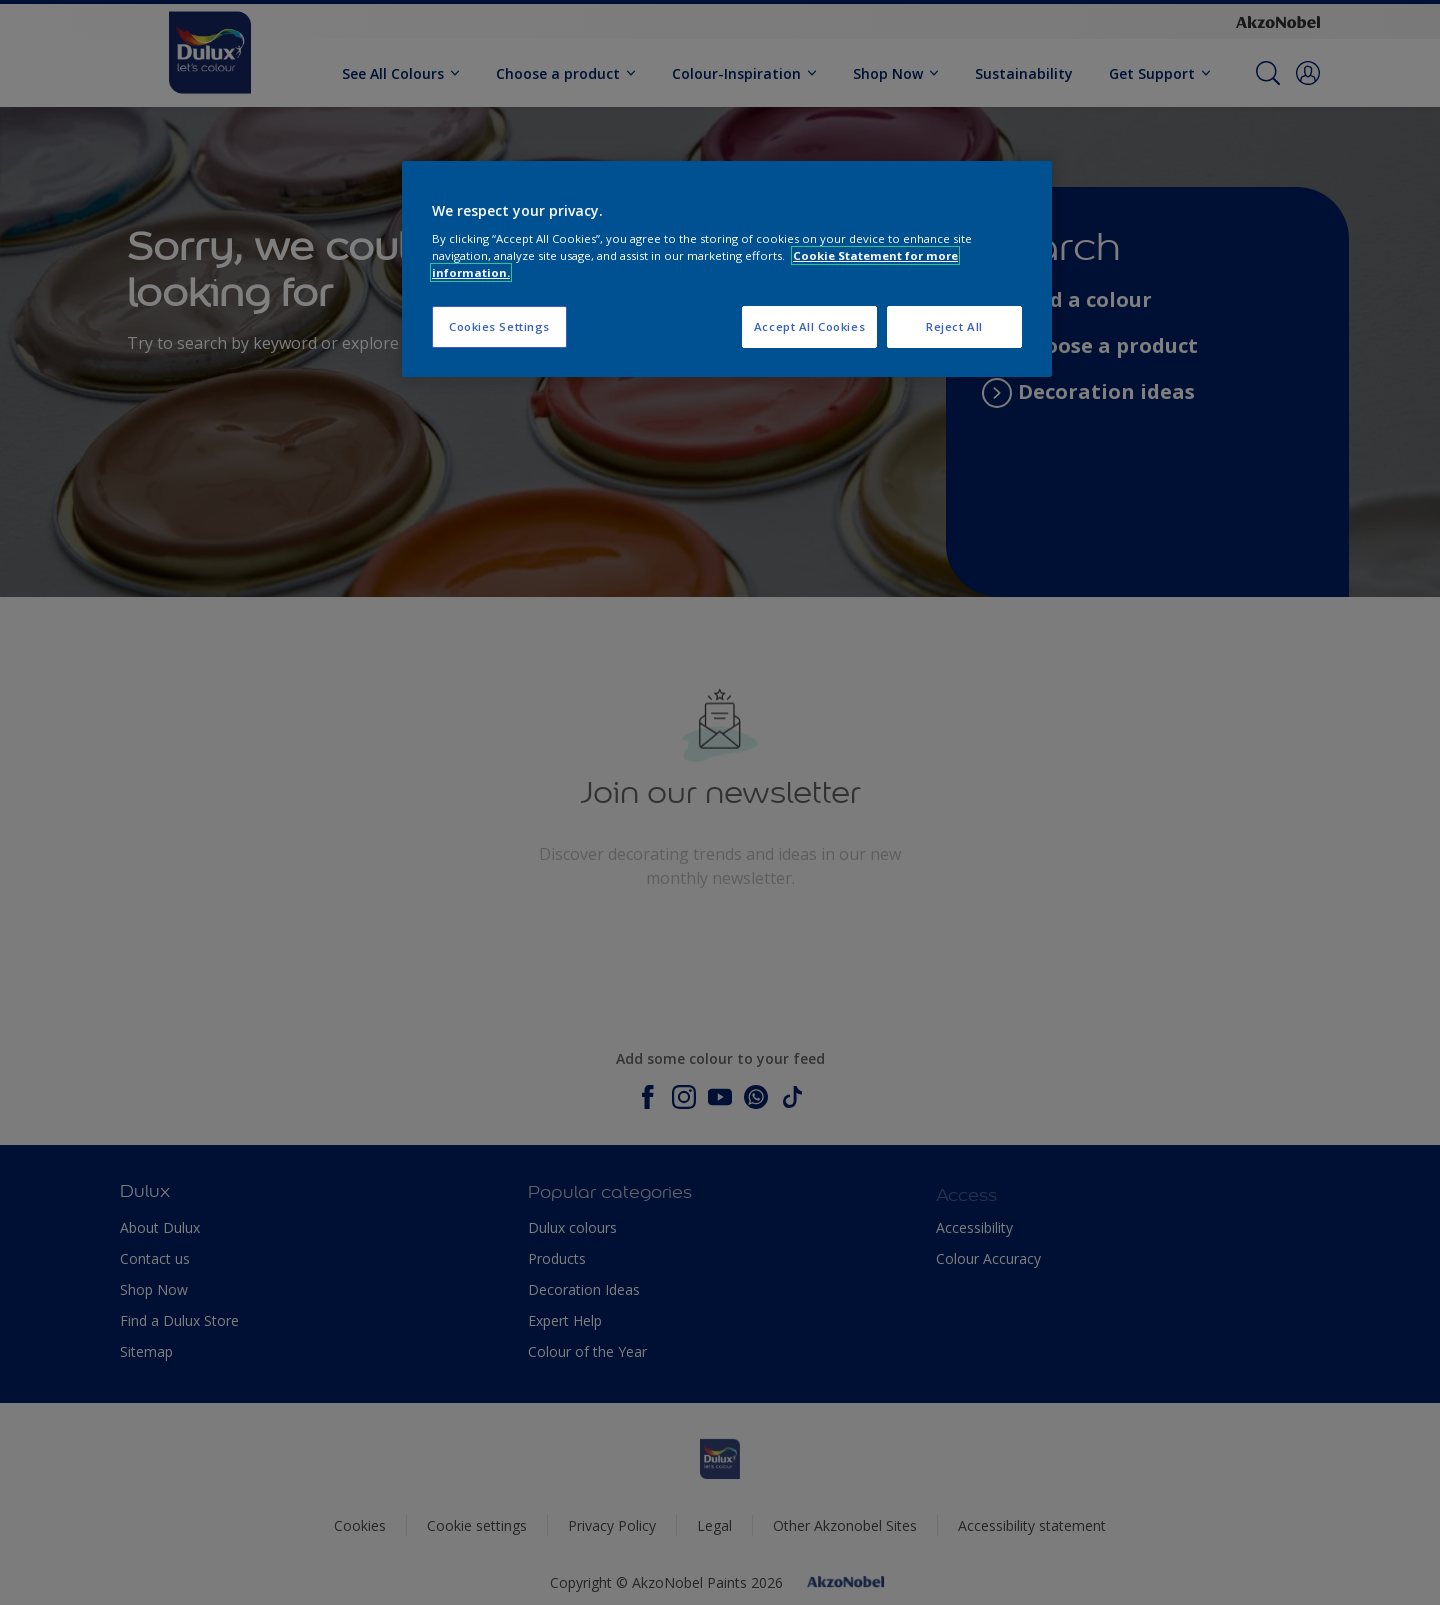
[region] (727, 269)
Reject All (954, 326)
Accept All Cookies (809, 326)
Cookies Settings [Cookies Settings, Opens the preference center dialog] (499, 326)
